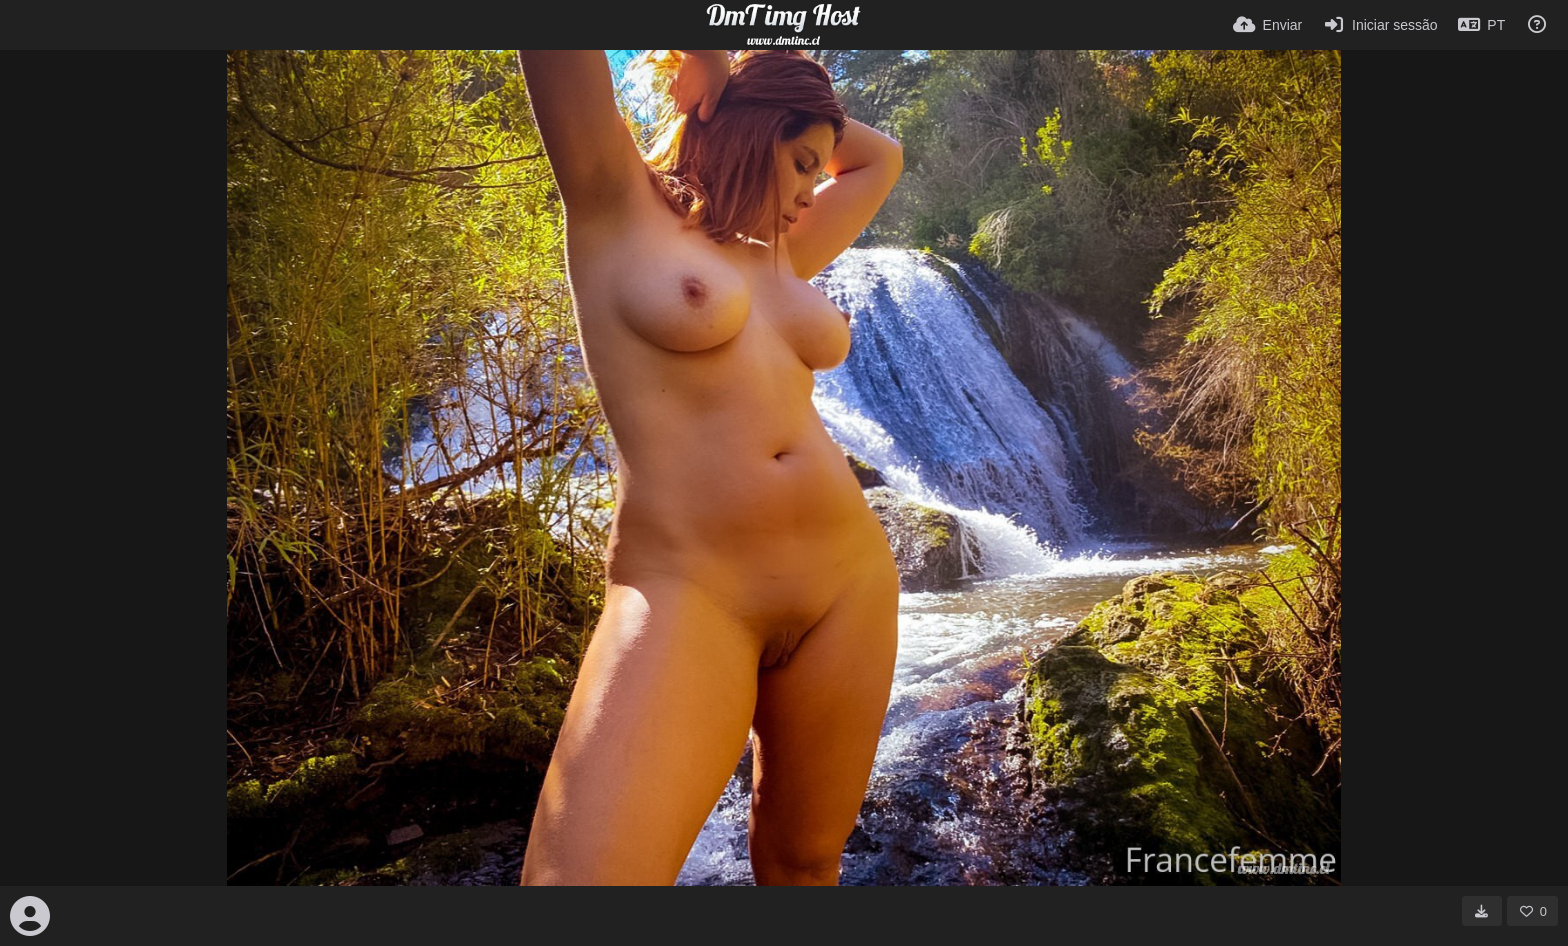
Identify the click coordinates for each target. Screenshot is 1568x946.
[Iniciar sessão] (1379, 25)
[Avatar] (30, 916)
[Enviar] (1267, 25)
